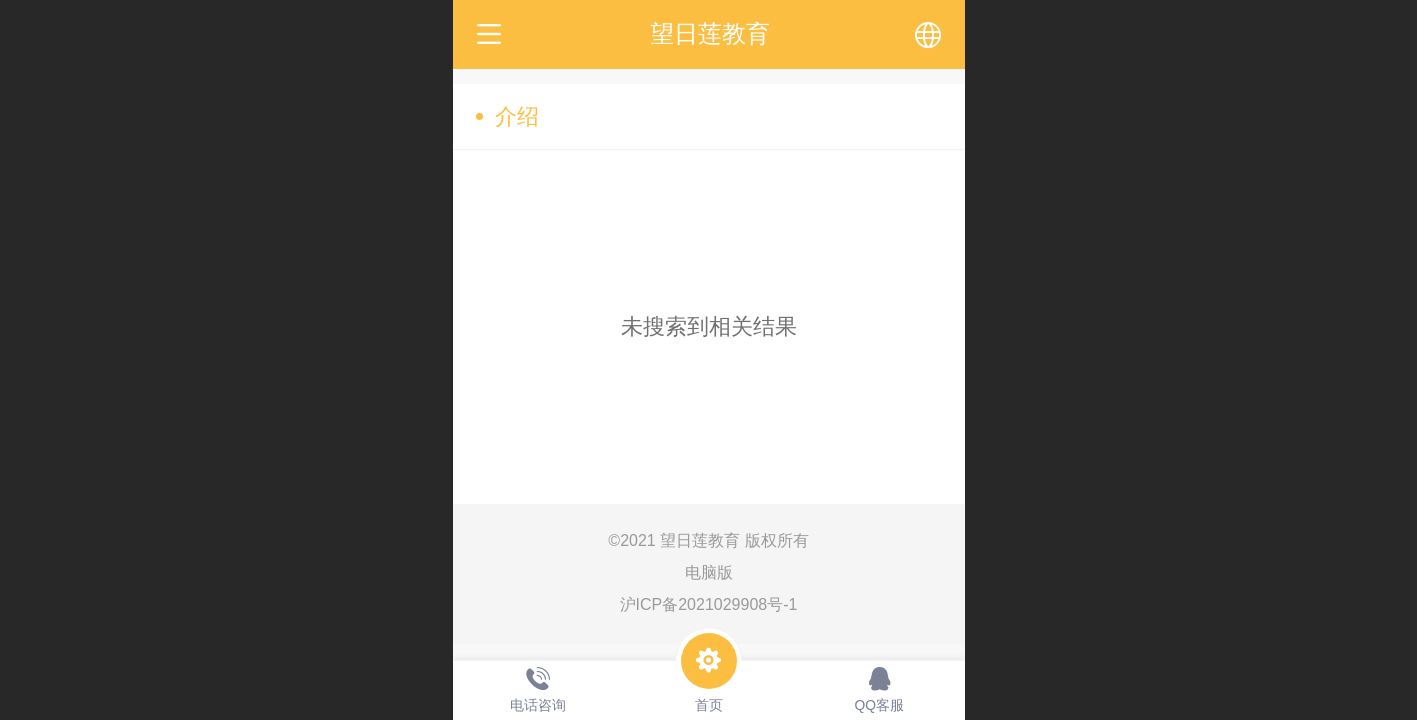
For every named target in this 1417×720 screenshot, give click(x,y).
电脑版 (709, 572)
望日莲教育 (710, 33)
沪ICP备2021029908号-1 (709, 604)
